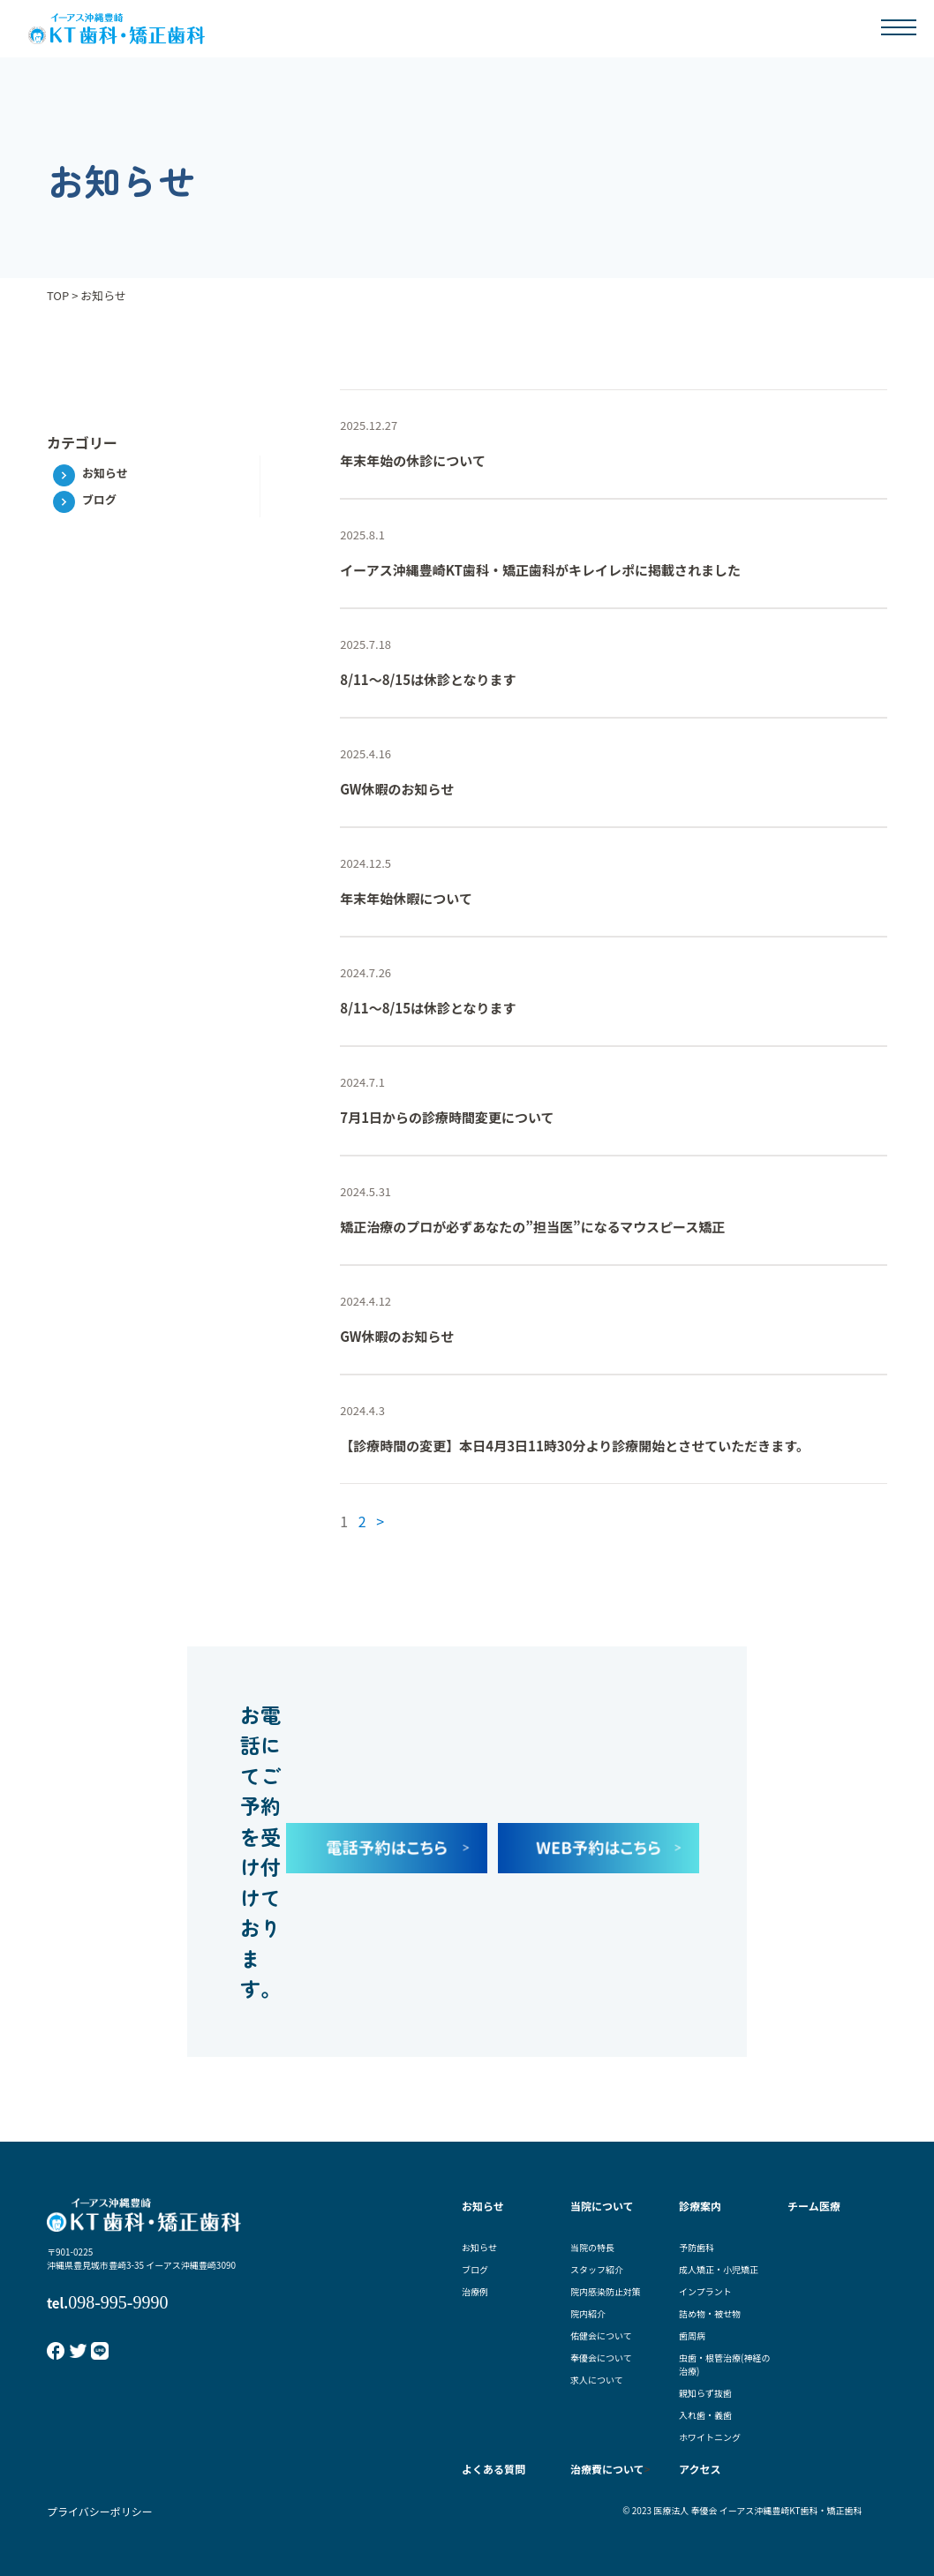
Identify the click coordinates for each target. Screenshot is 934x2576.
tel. (108, 2303)
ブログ (99, 499)
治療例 (475, 2291)
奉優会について (601, 2357)
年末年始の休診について (413, 460)
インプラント (705, 2291)
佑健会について (601, 2335)
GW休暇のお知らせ (397, 789)
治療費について (607, 2468)
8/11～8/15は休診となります (428, 679)
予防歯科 (696, 2247)
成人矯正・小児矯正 (718, 2269)
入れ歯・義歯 (705, 2415)
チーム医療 (813, 2205)
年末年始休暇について (406, 898)
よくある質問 (493, 2468)
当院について (602, 2205)
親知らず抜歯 (705, 2392)
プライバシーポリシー (100, 2511)
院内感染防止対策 (605, 2291)
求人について (596, 2379)
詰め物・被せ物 (710, 2313)
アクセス (699, 2468)
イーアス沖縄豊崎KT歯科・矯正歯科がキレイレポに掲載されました (540, 570)
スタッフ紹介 (596, 2269)
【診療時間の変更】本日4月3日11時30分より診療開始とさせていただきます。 (574, 1445)
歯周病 (692, 2335)
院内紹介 (588, 2313)
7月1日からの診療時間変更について (447, 1117)
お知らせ (105, 472)
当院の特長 (592, 2247)
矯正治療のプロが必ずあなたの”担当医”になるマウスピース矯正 (532, 1226)
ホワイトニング (710, 2437)
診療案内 (700, 2205)
